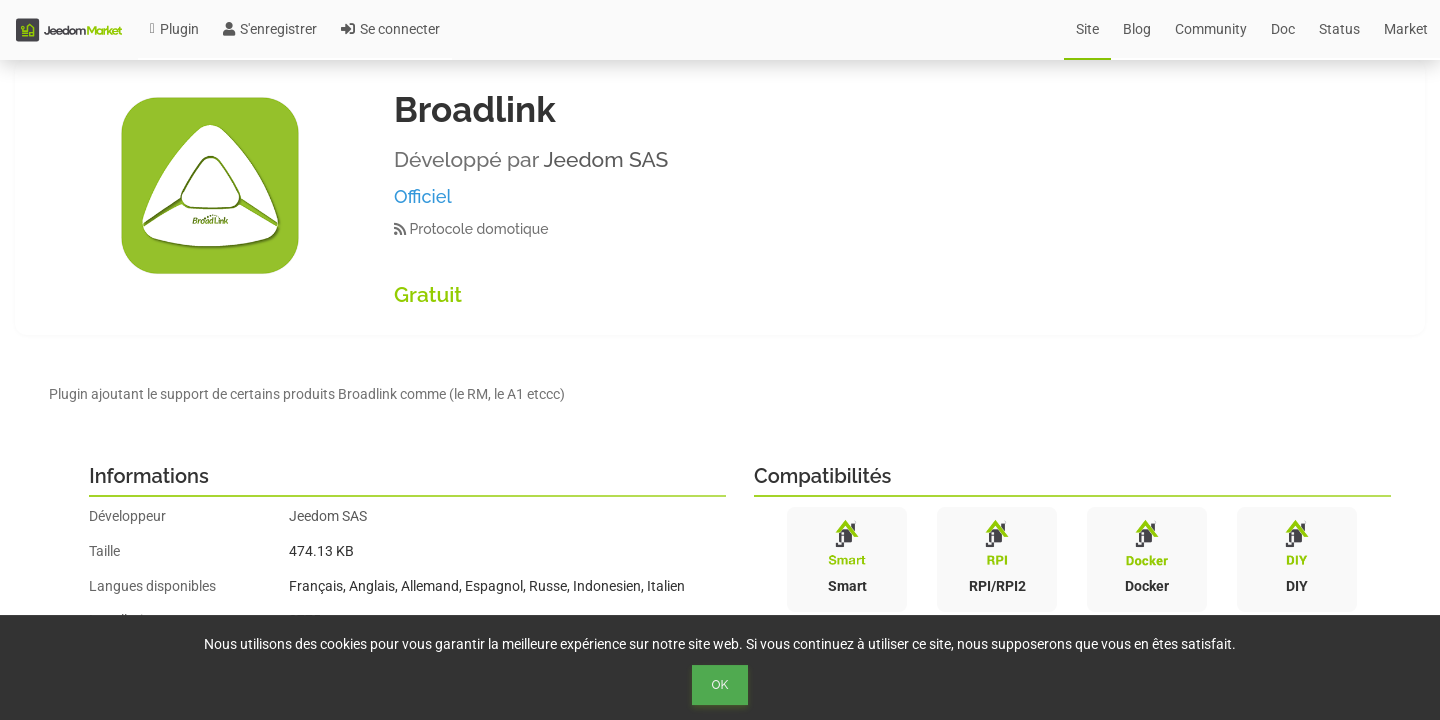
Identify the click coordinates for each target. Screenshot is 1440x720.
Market (1406, 29)
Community (1211, 29)
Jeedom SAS (606, 159)
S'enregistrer (270, 29)
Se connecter (390, 29)
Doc (1283, 29)
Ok (720, 685)
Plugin (174, 29)
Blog (1137, 29)
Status (1339, 29)
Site (1087, 29)
